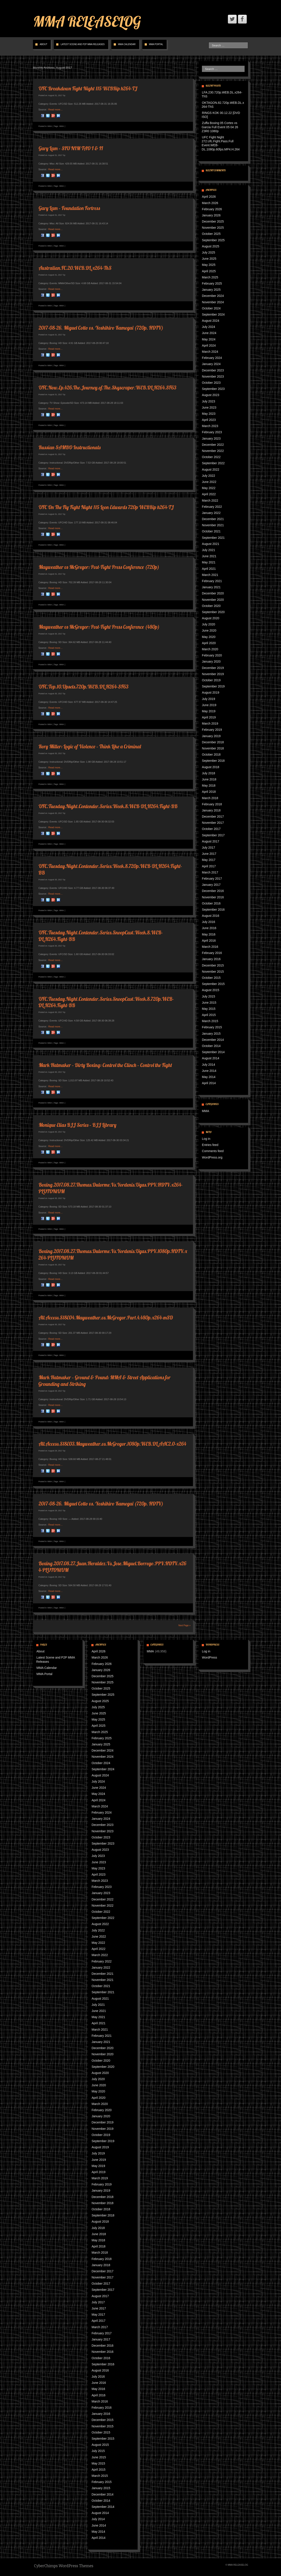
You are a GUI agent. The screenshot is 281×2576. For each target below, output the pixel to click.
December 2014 (213, 1039)
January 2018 (211, 810)
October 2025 (211, 234)
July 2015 (208, 996)
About (43, 44)
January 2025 (211, 289)
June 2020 (209, 630)
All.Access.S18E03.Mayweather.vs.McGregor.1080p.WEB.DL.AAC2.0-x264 (112, 1444)
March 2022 (210, 500)
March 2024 (210, 351)
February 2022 (212, 506)
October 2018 (211, 754)
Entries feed (210, 1145)
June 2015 (209, 1002)
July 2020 (208, 624)
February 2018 (212, 804)
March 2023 (210, 426)
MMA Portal (156, 44)
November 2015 (213, 971)
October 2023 (211, 382)
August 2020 (210, 618)
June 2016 (209, 928)
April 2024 (209, 345)
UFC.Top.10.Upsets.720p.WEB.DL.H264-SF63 (83, 686)
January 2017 (211, 884)
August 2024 (210, 320)
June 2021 (209, 556)
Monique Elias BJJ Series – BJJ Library (77, 1125)
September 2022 (213, 463)
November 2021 (213, 525)
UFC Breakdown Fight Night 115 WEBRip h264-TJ (88, 88)
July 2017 (208, 847)
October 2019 (211, 680)
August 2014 (210, 1058)
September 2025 (213, 240)
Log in (206, 1138)
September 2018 (213, 760)
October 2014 (211, 1046)
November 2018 (213, 748)
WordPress (209, 1657)
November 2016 (213, 897)
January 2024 (211, 364)
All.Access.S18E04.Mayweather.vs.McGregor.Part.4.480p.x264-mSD (106, 1317)
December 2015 (213, 965)
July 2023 (208, 401)
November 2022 (213, 451)
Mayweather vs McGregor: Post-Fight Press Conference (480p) (99, 627)
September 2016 (213, 909)
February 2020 (212, 655)
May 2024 (208, 339)
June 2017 (209, 853)
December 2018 (213, 742)
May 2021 (208, 562)
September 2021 (213, 537)
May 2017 (208, 860)
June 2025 (209, 258)
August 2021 (210, 544)
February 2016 (212, 953)
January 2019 (211, 736)
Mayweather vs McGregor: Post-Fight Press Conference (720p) (99, 567)
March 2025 (210, 277)
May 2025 (208, 265)
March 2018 (210, 798)
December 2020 (213, 593)
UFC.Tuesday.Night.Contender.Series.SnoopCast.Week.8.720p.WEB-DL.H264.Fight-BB (106, 1002)
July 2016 (208, 922)
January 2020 (211, 661)
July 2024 (208, 327)
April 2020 (209, 643)
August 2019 (210, 692)
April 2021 (209, 568)
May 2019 (208, 711)
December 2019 (213, 668)
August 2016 (210, 915)
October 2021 (211, 531)
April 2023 (209, 420)
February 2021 (212, 581)
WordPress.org (212, 1157)
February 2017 (212, 878)
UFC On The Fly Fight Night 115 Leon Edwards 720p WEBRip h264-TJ (106, 507)
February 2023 (212, 432)
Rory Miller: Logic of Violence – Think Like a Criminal (90, 746)
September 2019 (213, 686)
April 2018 (209, 791)
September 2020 (213, 612)
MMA (49, 126)
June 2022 (209, 482)
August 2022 (210, 469)
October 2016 (211, 903)
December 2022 (213, 444)
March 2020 (210, 649)
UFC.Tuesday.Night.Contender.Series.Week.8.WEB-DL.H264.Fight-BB (108, 806)
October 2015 (211, 977)
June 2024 (209, 333)
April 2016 (209, 940)
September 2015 (213, 984)
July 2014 (208, 1064)
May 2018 (208, 785)
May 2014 (208, 1077)
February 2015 (212, 1027)
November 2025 (213, 227)
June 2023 (209, 407)
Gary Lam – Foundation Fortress (69, 208)
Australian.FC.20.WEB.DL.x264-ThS (75, 268)
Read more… (55, 109)
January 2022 (211, 513)
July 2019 (208, 699)
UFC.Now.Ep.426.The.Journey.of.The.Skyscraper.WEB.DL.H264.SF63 (107, 387)
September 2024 (213, 314)
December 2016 (213, 891)
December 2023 (213, 370)
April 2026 (209, 196)
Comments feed (213, 1151)
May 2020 (208, 637)
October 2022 (211, 457)
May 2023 (208, 413)
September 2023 (213, 389)
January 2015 (211, 1033)
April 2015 (209, 1015)
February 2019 (212, 729)
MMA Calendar (127, 44)
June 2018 (209, 779)
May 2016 (208, 934)
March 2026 (210, 203)
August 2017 (210, 841)
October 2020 (211, 606)
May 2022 (208, 488)
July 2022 (208, 475)
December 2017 (213, 816)
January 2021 (211, 587)
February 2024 (212, 358)
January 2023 (211, 438)
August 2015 (210, 990)
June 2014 (209, 1070)
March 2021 (210, 575)
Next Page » (184, 1625)
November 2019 (213, 674)
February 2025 (212, 283)
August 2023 (210, 395)
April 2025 (209, 271)
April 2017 (209, 866)
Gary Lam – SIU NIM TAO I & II (71, 148)
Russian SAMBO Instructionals (70, 447)
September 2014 (213, 1052)
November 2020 (213, 599)
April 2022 (209, 494)
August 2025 (210, 246)
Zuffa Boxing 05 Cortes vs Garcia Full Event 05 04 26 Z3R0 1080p (220, 127)
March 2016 (210, 946)
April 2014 (209, 1083)
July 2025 (208, 252)
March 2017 (210, 872)
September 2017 (213, 835)
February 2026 (212, 209)
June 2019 (209, 705)
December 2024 (213, 296)
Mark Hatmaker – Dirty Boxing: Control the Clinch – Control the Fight (105, 1065)
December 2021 (213, 519)
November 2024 (213, 302)
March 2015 (210, 1021)
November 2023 (213, 376)
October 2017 (211, 829)
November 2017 (213, 822)
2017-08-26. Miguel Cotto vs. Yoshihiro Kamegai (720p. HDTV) (101, 328)
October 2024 (211, 308)
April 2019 (209, 717)
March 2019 (210, 723)
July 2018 (208, 773)
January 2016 (211, 959)
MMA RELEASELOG (87, 21)
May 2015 (208, 1008)
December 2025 (213, 221)
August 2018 (210, 767)
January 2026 (211, 215)
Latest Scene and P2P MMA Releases (82, 44)
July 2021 (208, 550)
